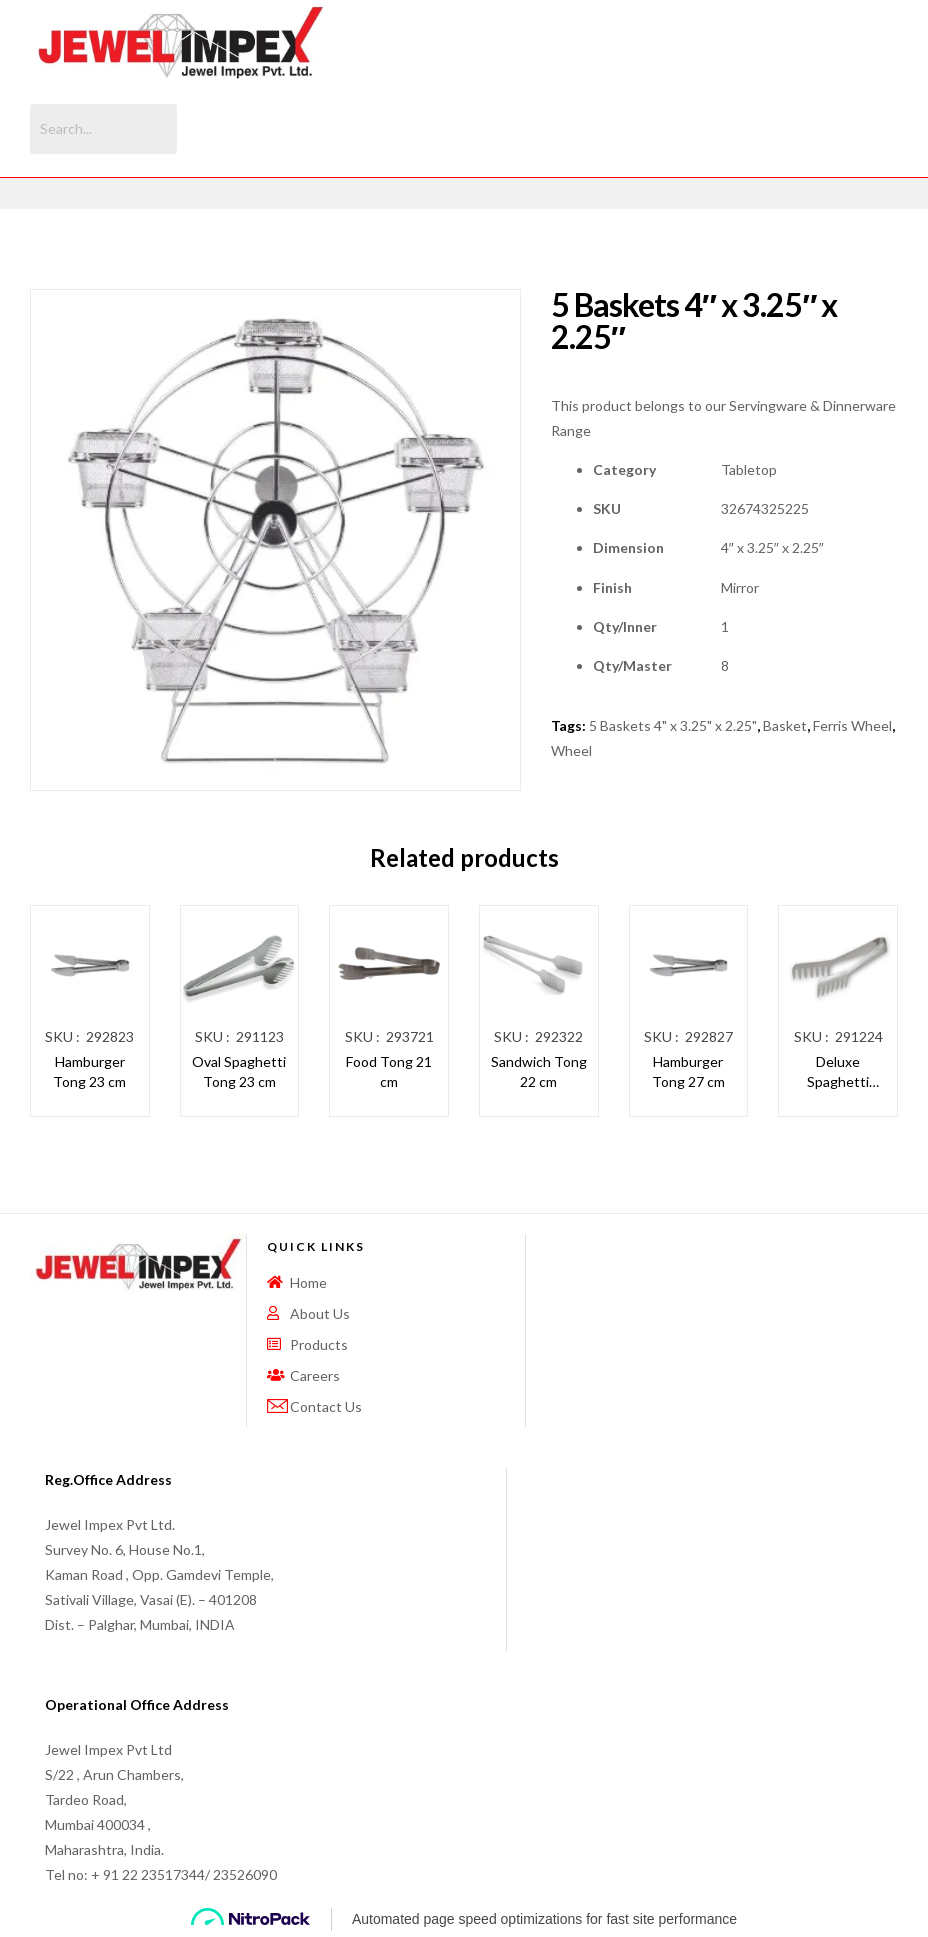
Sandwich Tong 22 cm (539, 1071)
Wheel (571, 750)
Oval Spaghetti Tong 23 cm (239, 1071)
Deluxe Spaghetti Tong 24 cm (838, 1072)
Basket (785, 725)
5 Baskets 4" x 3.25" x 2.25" (673, 725)
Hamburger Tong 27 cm (688, 1071)
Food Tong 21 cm (389, 1071)
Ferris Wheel (852, 725)
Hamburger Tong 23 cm (89, 1071)
